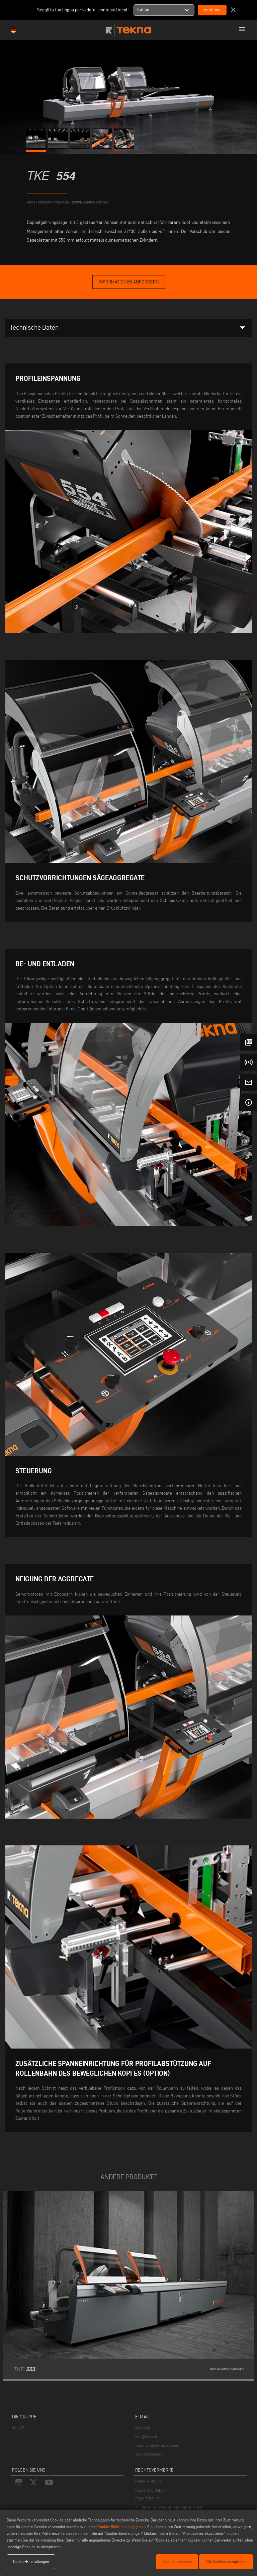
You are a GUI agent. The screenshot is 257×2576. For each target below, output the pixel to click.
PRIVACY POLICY (149, 2481)
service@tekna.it (149, 2454)
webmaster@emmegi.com (157, 2445)
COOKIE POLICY (148, 2499)
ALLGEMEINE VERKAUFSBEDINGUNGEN (169, 2507)
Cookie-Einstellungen (31, 2561)
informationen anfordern (129, 281)
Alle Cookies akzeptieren (226, 2561)
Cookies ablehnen (177, 2561)
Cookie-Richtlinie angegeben (122, 2526)
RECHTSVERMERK (150, 2490)
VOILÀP (18, 2428)
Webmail (142, 2428)
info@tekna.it (146, 2436)
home (31, 202)
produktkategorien (53, 202)
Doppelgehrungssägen (90, 202)
